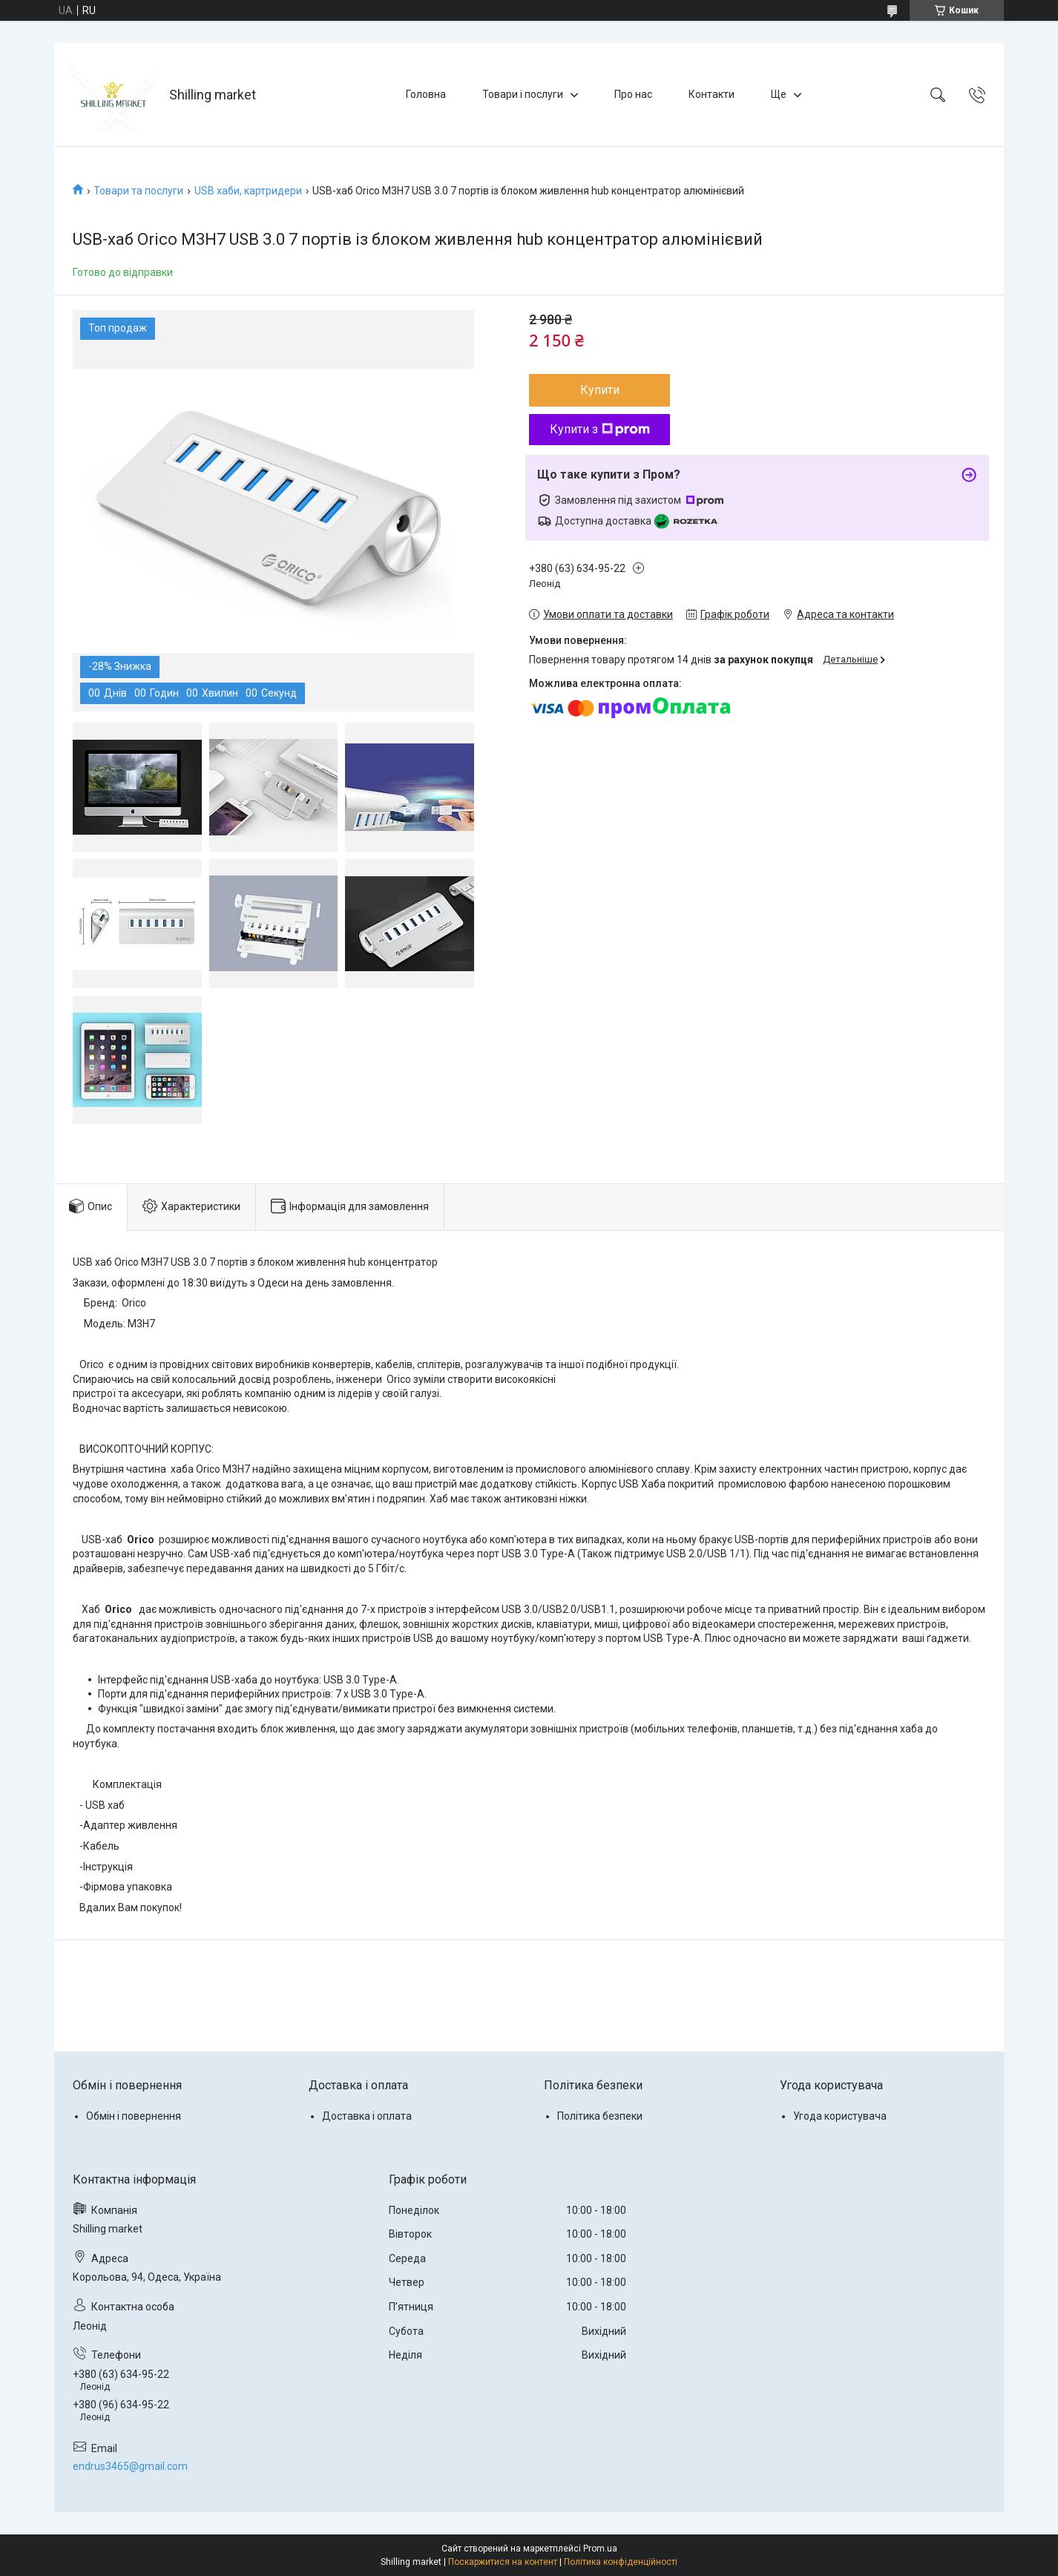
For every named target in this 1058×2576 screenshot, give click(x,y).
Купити (600, 390)
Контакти (712, 94)
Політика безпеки (600, 2116)
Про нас (633, 94)
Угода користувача (840, 2116)
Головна (426, 94)
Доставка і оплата (367, 2116)
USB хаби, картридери (248, 191)
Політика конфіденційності (620, 2562)
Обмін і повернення (133, 2116)
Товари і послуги (522, 94)
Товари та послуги (138, 191)
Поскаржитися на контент (502, 2562)
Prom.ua (600, 2548)
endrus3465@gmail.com (130, 2466)
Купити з (600, 429)
